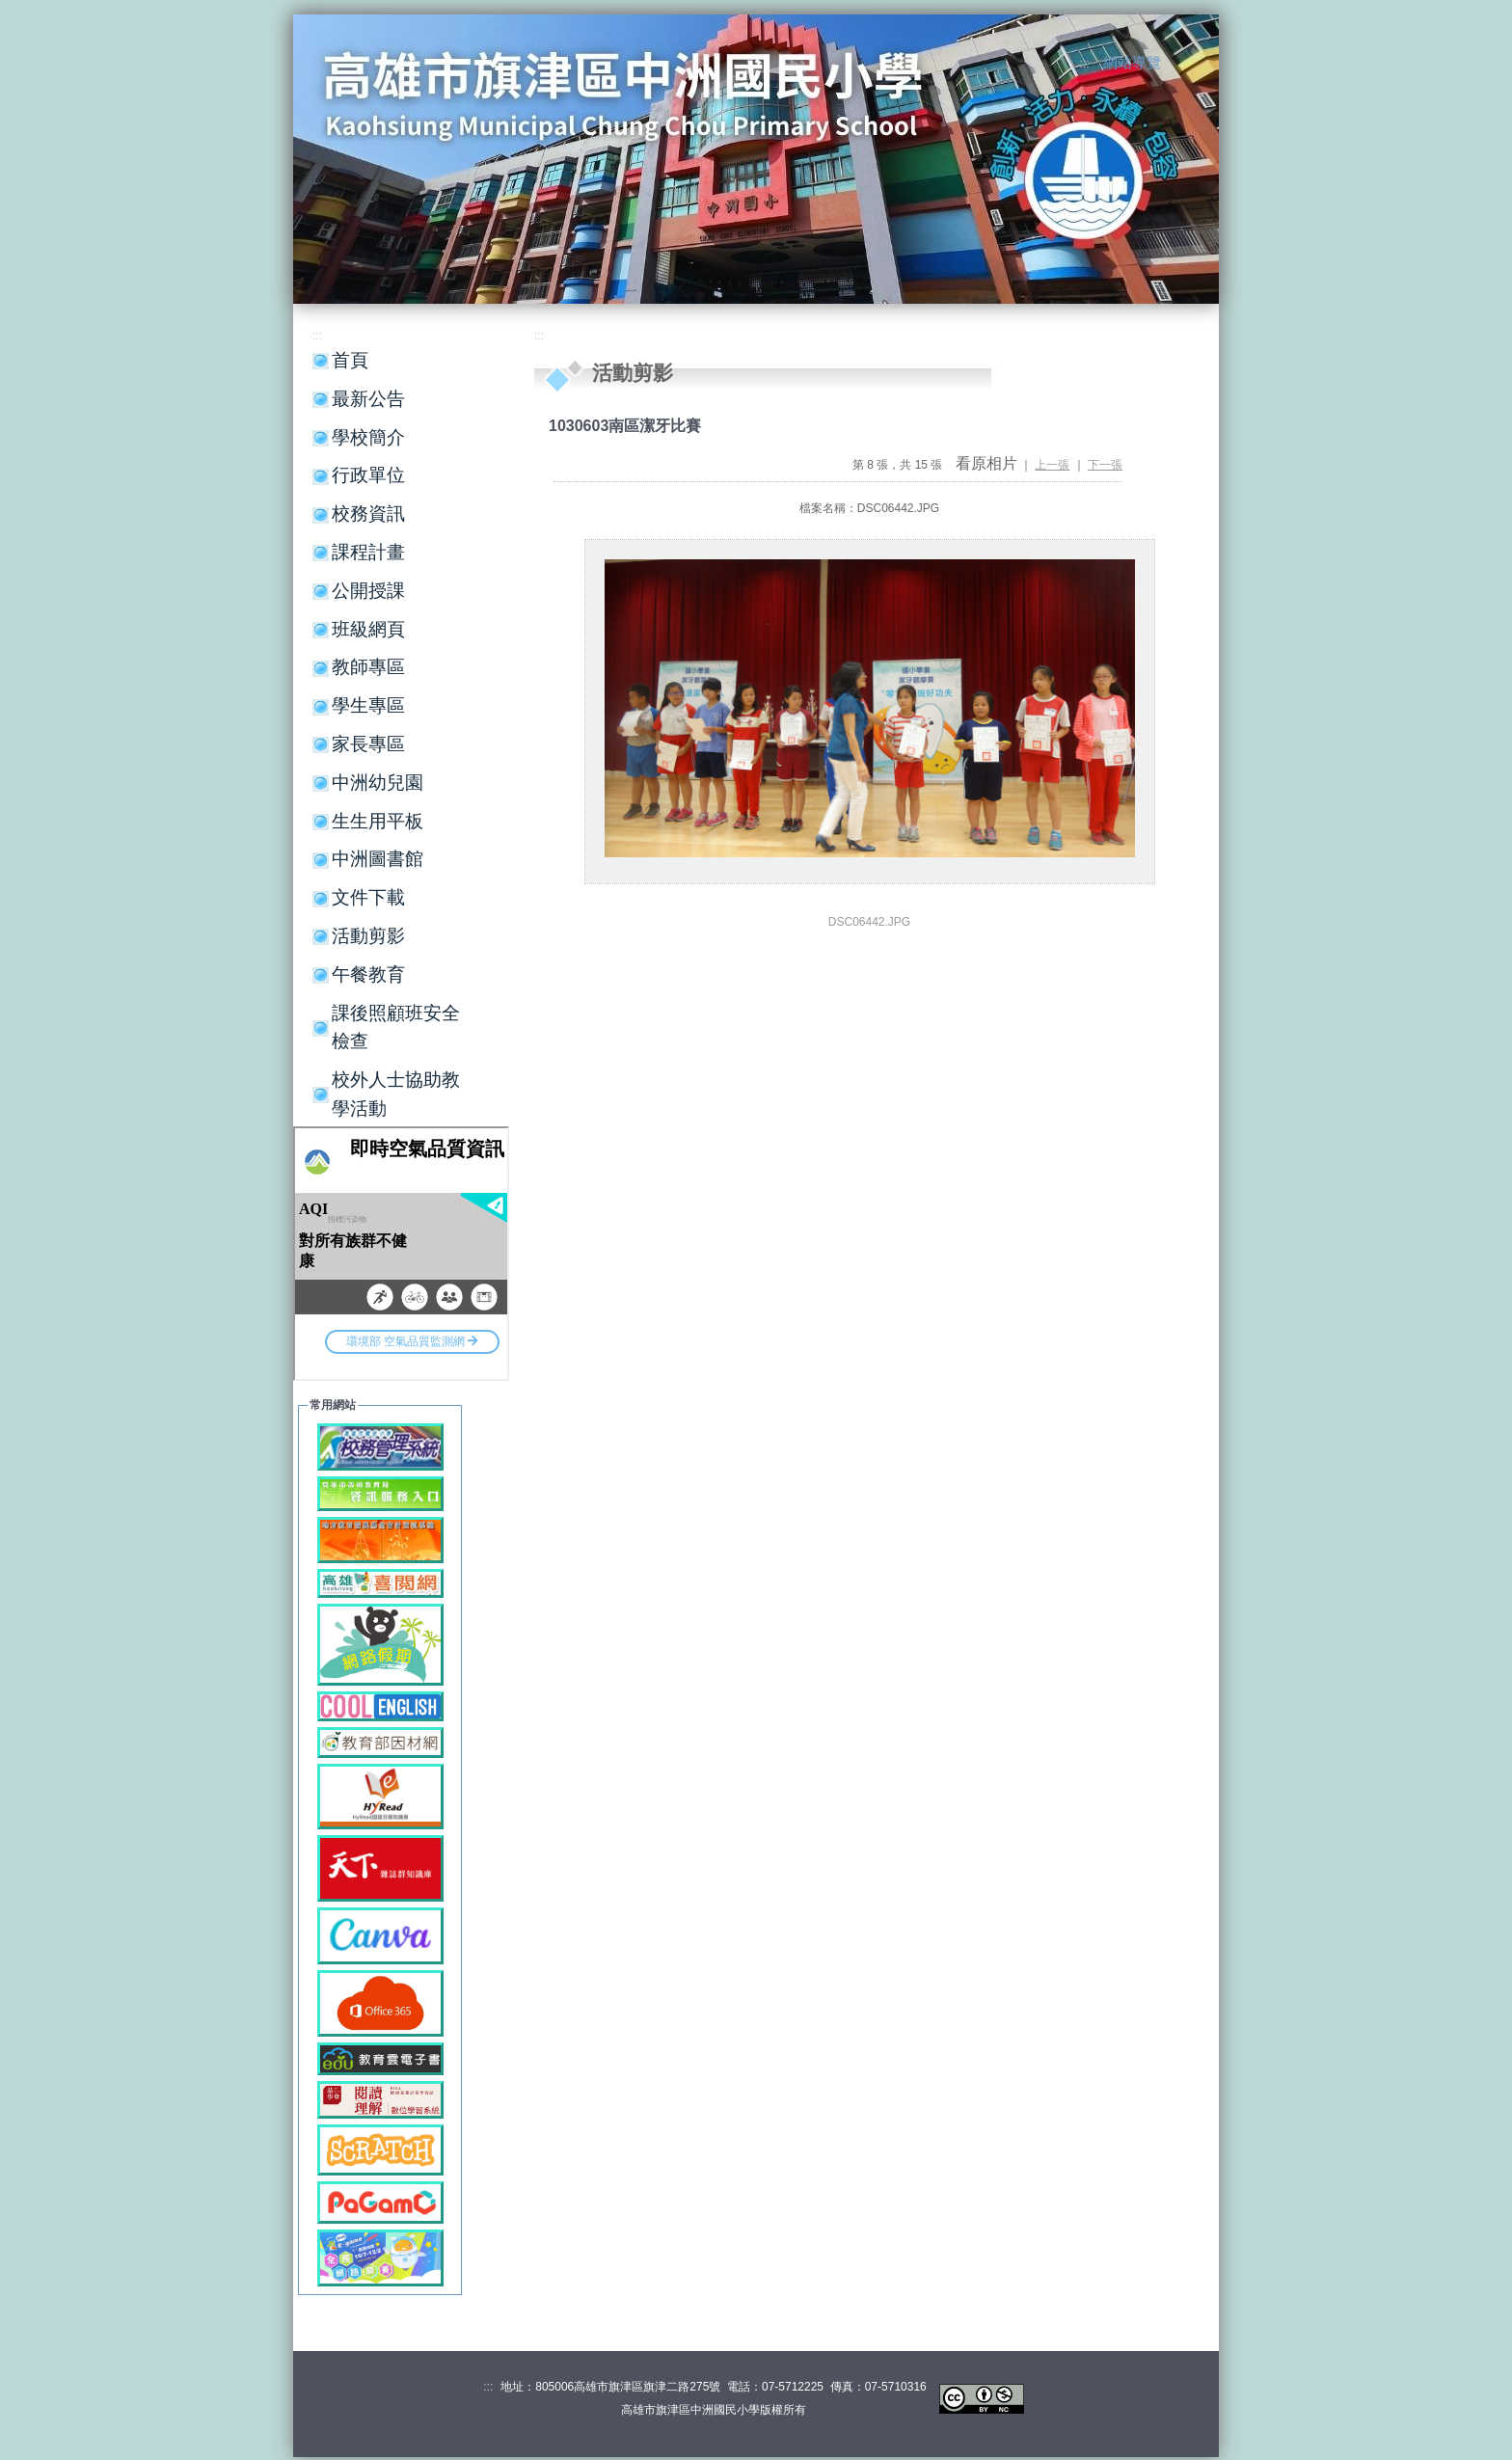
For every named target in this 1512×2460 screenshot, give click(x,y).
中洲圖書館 (377, 859)
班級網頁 (368, 629)
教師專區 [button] (368, 667)
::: (1085, 63)
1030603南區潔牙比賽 (625, 426)
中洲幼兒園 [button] (377, 782)
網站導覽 (1132, 62)
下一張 (1105, 465)
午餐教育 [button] (368, 974)
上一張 (1052, 465)
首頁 (350, 360)
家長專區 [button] (368, 744)
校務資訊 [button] (368, 513)
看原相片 (986, 463)
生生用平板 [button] (377, 821)
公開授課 (368, 591)
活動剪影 (368, 936)
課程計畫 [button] (368, 552)
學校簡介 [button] (368, 437)
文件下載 (368, 897)
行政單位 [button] (368, 475)
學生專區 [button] (368, 705)
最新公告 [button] (368, 399)
